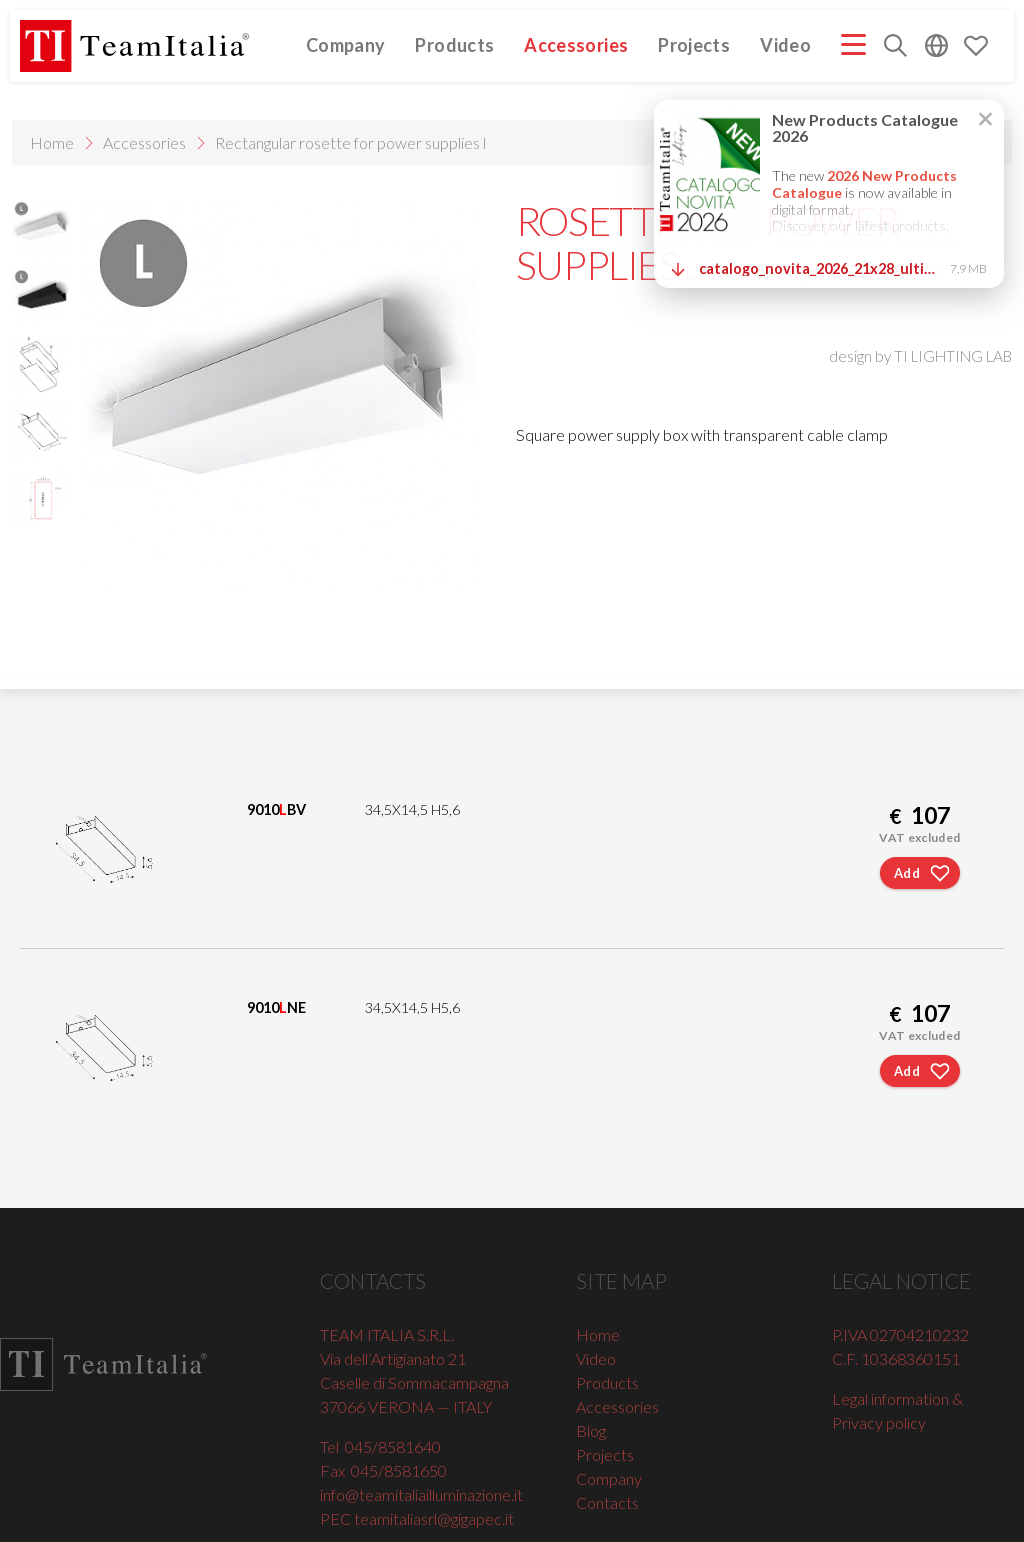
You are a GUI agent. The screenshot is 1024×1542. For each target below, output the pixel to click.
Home (52, 142)
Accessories (576, 45)
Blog (591, 1430)
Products (454, 45)
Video (785, 45)
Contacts (607, 1502)
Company (346, 45)
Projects (694, 45)
